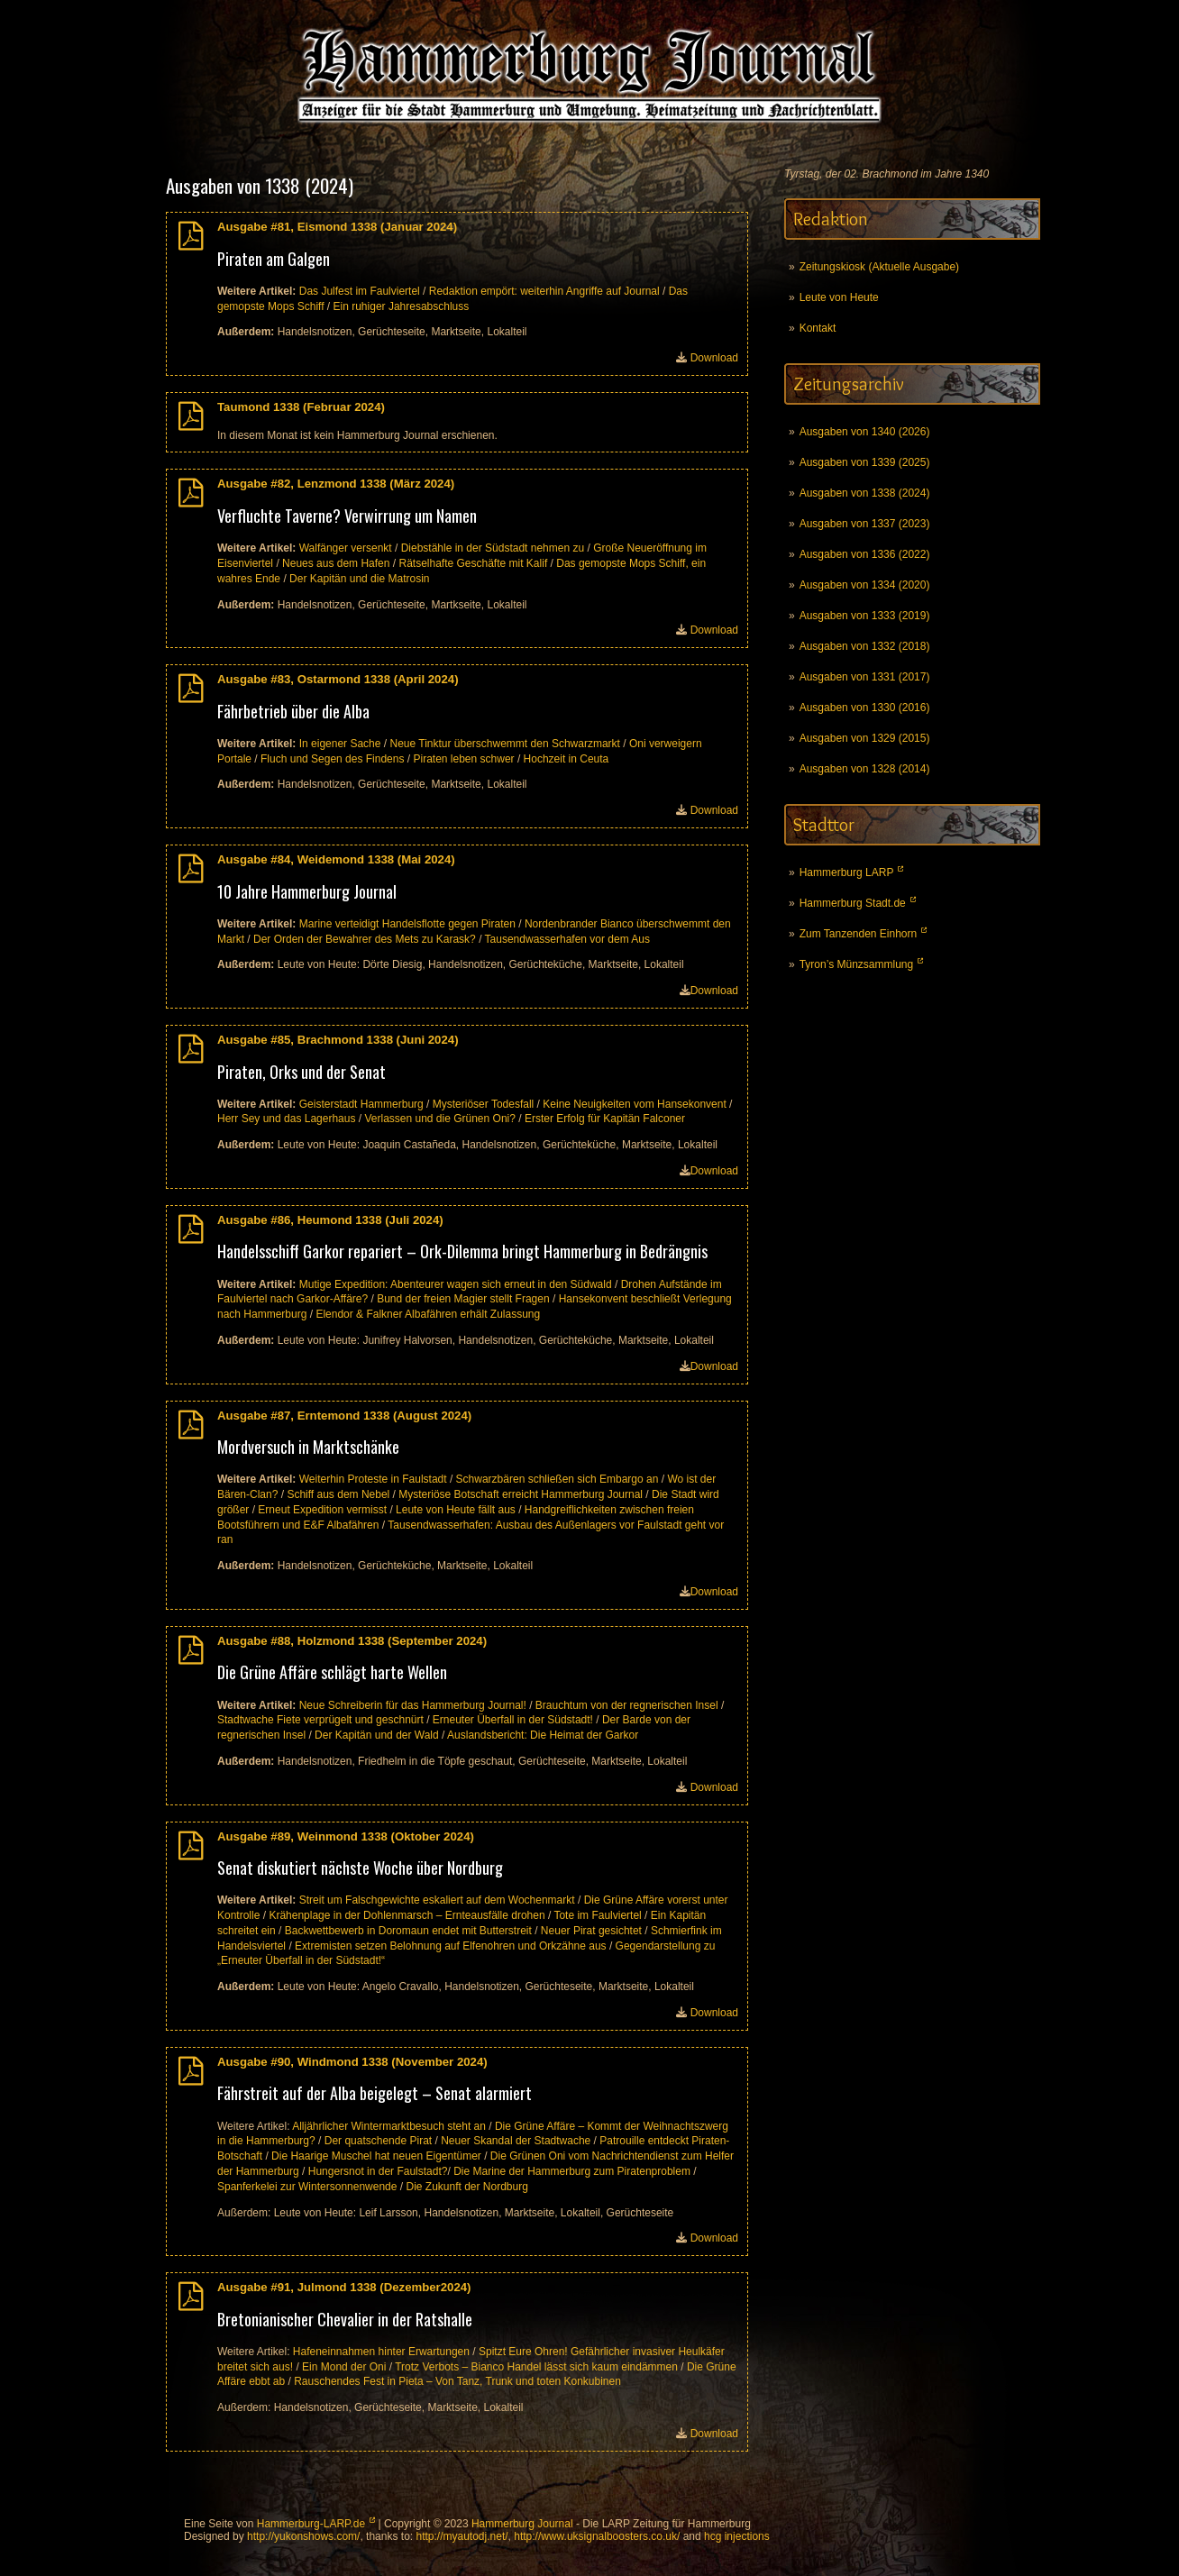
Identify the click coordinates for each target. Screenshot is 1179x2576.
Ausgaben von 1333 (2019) (865, 615)
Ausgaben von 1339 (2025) (865, 462)
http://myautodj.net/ (461, 2536)
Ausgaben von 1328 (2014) (865, 769)
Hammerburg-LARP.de (311, 2523)
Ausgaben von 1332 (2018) (865, 646)
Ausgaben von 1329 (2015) (865, 738)
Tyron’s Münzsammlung (857, 964)
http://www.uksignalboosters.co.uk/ (597, 2536)
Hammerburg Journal (522, 2523)
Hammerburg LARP (847, 872)
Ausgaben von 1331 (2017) (865, 677)
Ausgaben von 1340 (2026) (865, 431)
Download (714, 358)
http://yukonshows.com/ (303, 2536)
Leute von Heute (839, 297)
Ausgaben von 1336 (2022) (865, 554)
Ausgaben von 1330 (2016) (865, 707)
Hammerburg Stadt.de (853, 903)
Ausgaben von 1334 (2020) (865, 585)
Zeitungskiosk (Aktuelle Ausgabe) (879, 266)
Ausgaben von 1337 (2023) (865, 523)
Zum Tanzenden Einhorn (859, 933)
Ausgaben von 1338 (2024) (865, 493)
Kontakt (818, 328)
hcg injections (737, 2536)
